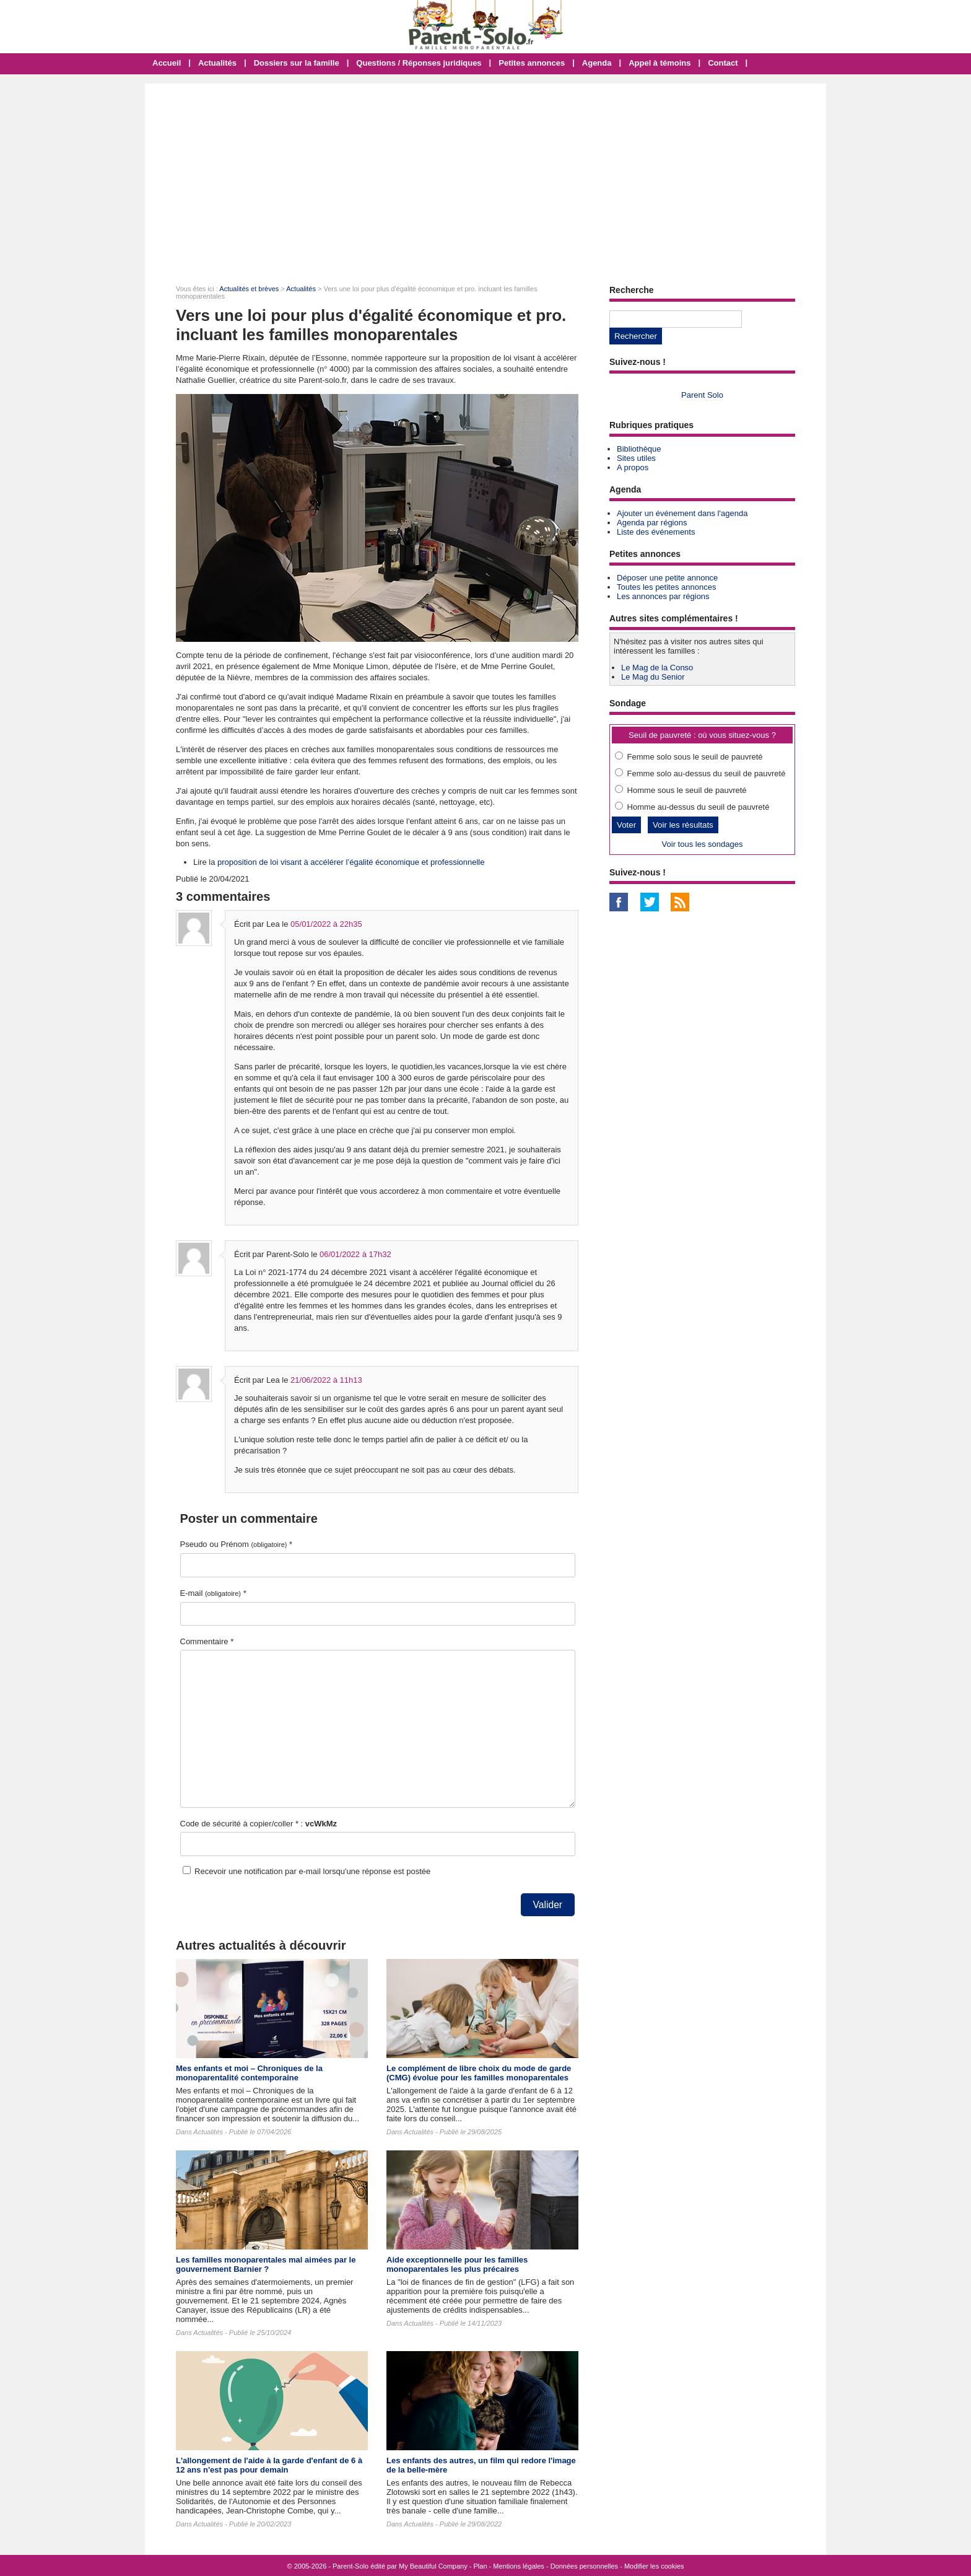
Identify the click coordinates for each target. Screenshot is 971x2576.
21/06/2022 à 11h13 (326, 1380)
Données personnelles (584, 2566)
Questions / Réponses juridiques (418, 63)
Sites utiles (636, 458)
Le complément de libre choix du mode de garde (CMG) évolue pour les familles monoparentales (478, 2073)
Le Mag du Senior (653, 676)
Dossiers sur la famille (296, 63)
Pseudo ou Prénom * (236, 1544)
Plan (480, 2566)
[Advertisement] (485, 176)
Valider (547, 1904)
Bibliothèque (639, 448)
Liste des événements (656, 532)
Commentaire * (207, 1641)
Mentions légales (518, 2566)
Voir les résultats (683, 825)
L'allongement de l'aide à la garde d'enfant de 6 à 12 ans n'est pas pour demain (269, 2465)
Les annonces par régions (663, 596)
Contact (723, 63)
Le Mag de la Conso (657, 667)
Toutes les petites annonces (666, 587)
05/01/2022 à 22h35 (326, 924)
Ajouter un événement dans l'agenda (682, 513)
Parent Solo (702, 395)
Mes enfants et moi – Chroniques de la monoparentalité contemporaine (249, 2073)
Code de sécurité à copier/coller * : (258, 1823)
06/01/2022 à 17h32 (355, 1254)
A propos (632, 467)
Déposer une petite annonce (667, 577)
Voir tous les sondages (702, 844)
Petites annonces (532, 63)
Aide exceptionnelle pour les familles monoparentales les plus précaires (457, 2264)
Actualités (217, 63)
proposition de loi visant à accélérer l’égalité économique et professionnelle (350, 862)
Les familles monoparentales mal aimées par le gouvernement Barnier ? (265, 2264)
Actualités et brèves (249, 288)
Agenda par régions (652, 522)
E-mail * (213, 1593)
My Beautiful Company (433, 2566)
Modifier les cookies (654, 2566)
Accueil (166, 63)
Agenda (597, 63)
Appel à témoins (659, 63)
